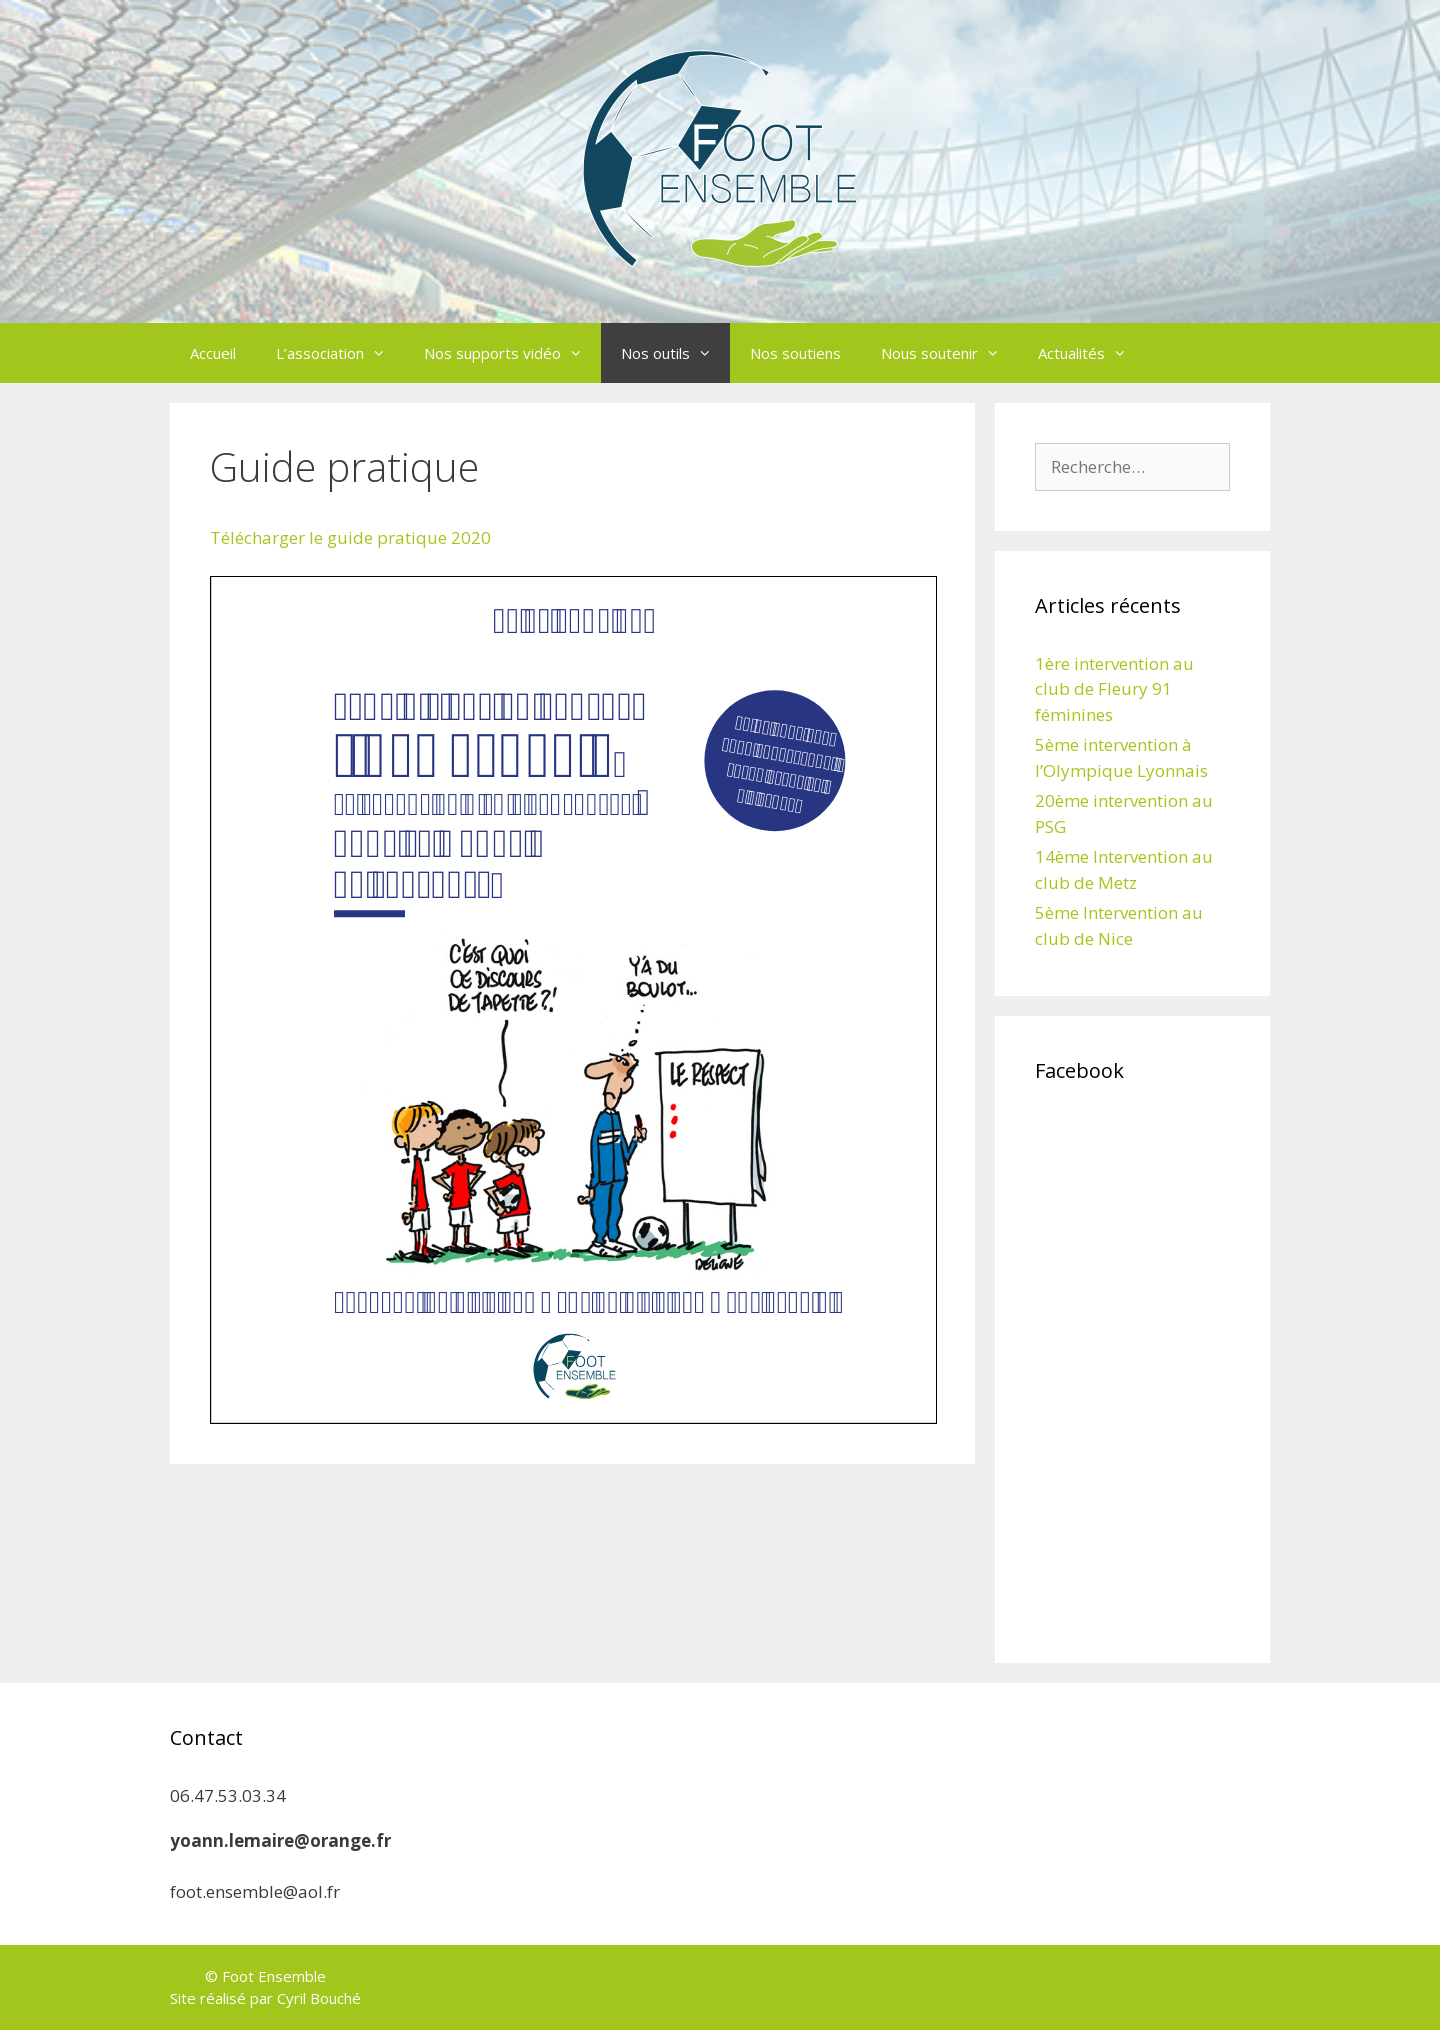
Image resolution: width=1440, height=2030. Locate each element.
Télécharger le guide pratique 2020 (350, 537)
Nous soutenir (949, 353)
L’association (340, 353)
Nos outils (675, 353)
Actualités (1091, 353)
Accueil (213, 353)
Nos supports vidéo (512, 353)
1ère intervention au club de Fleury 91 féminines (1114, 689)
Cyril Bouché (319, 1998)
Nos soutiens (795, 353)
